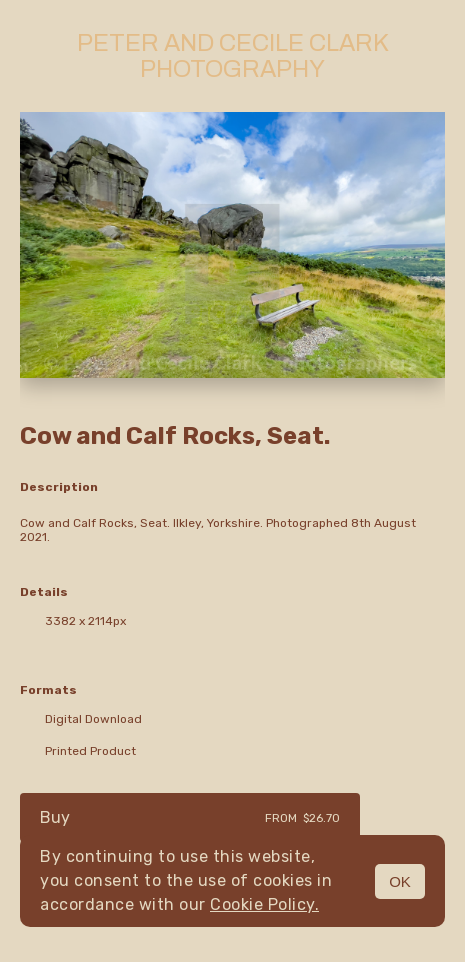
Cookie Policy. (264, 904)
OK (400, 881)
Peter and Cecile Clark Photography (233, 56)
